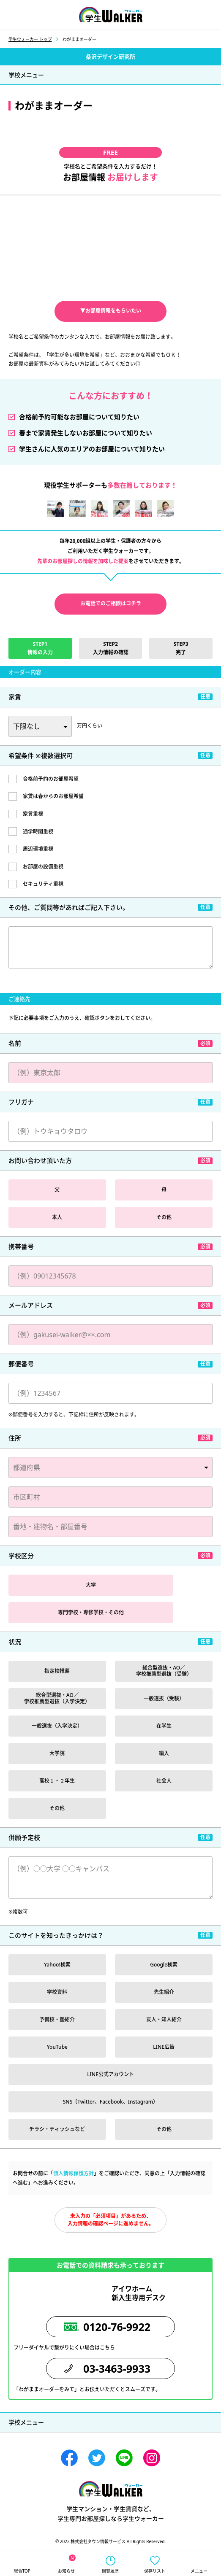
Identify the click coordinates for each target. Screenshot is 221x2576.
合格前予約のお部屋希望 (51, 778)
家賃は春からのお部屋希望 (53, 796)
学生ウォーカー (110, 2489)
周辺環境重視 (38, 848)
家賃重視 (33, 813)
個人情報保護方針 (73, 2173)
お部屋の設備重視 (43, 866)
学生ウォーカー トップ (30, 39)
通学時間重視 (38, 831)
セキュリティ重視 (43, 883)
